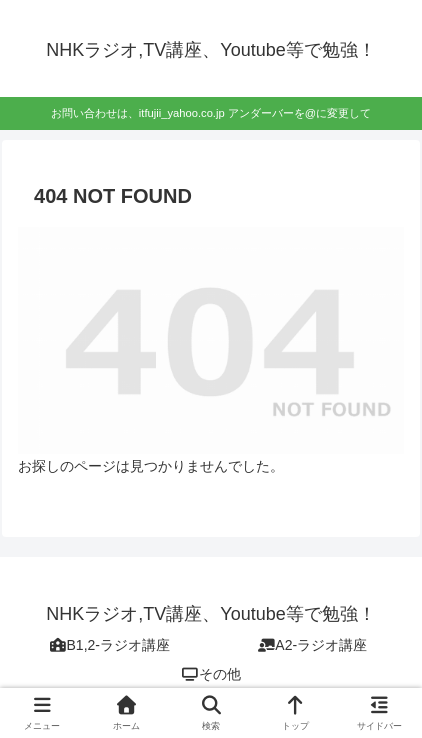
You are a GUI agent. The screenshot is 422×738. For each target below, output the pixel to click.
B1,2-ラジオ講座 (109, 645)
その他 (211, 674)
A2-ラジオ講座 (312, 645)
